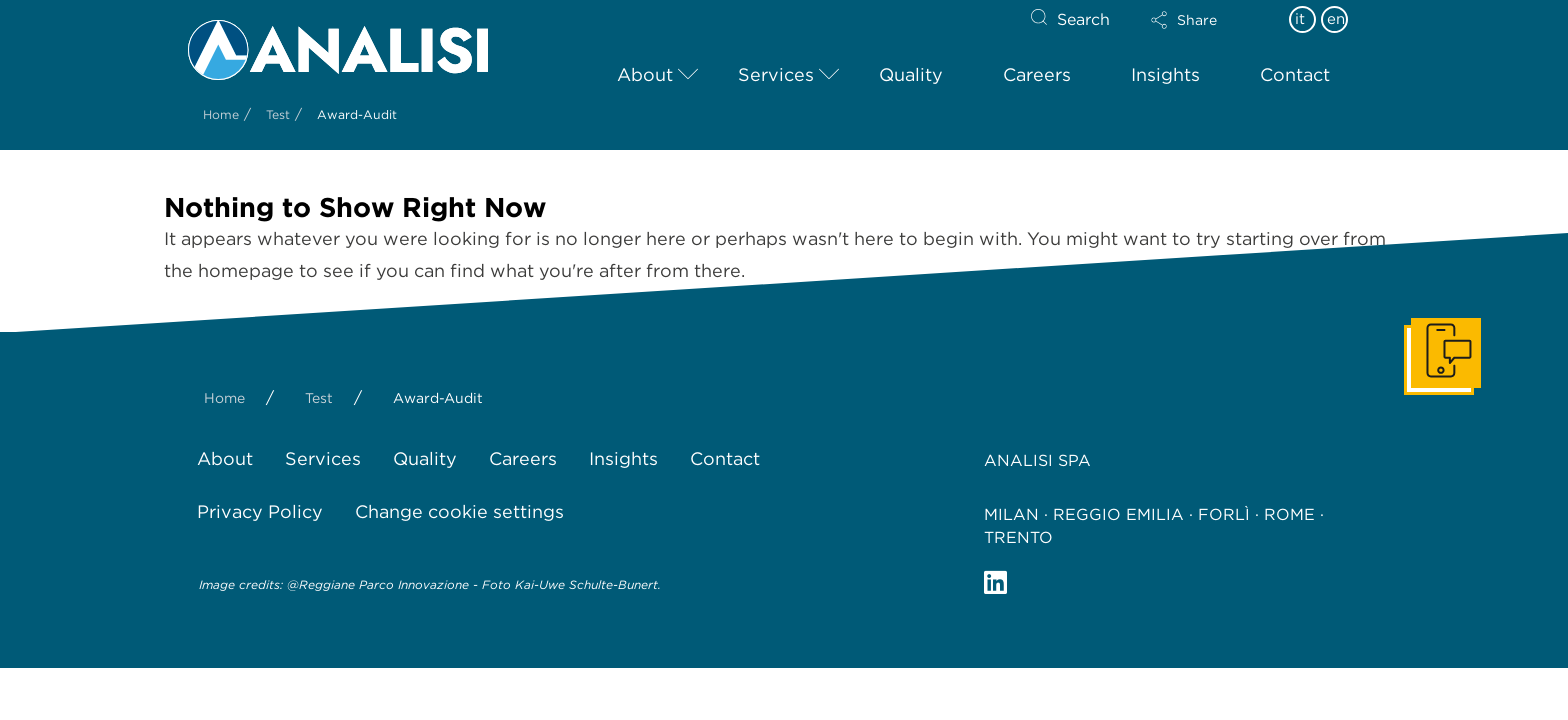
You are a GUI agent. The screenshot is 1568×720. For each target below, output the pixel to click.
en (1336, 19)
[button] (1201, 20)
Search (1083, 19)
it (1300, 19)
